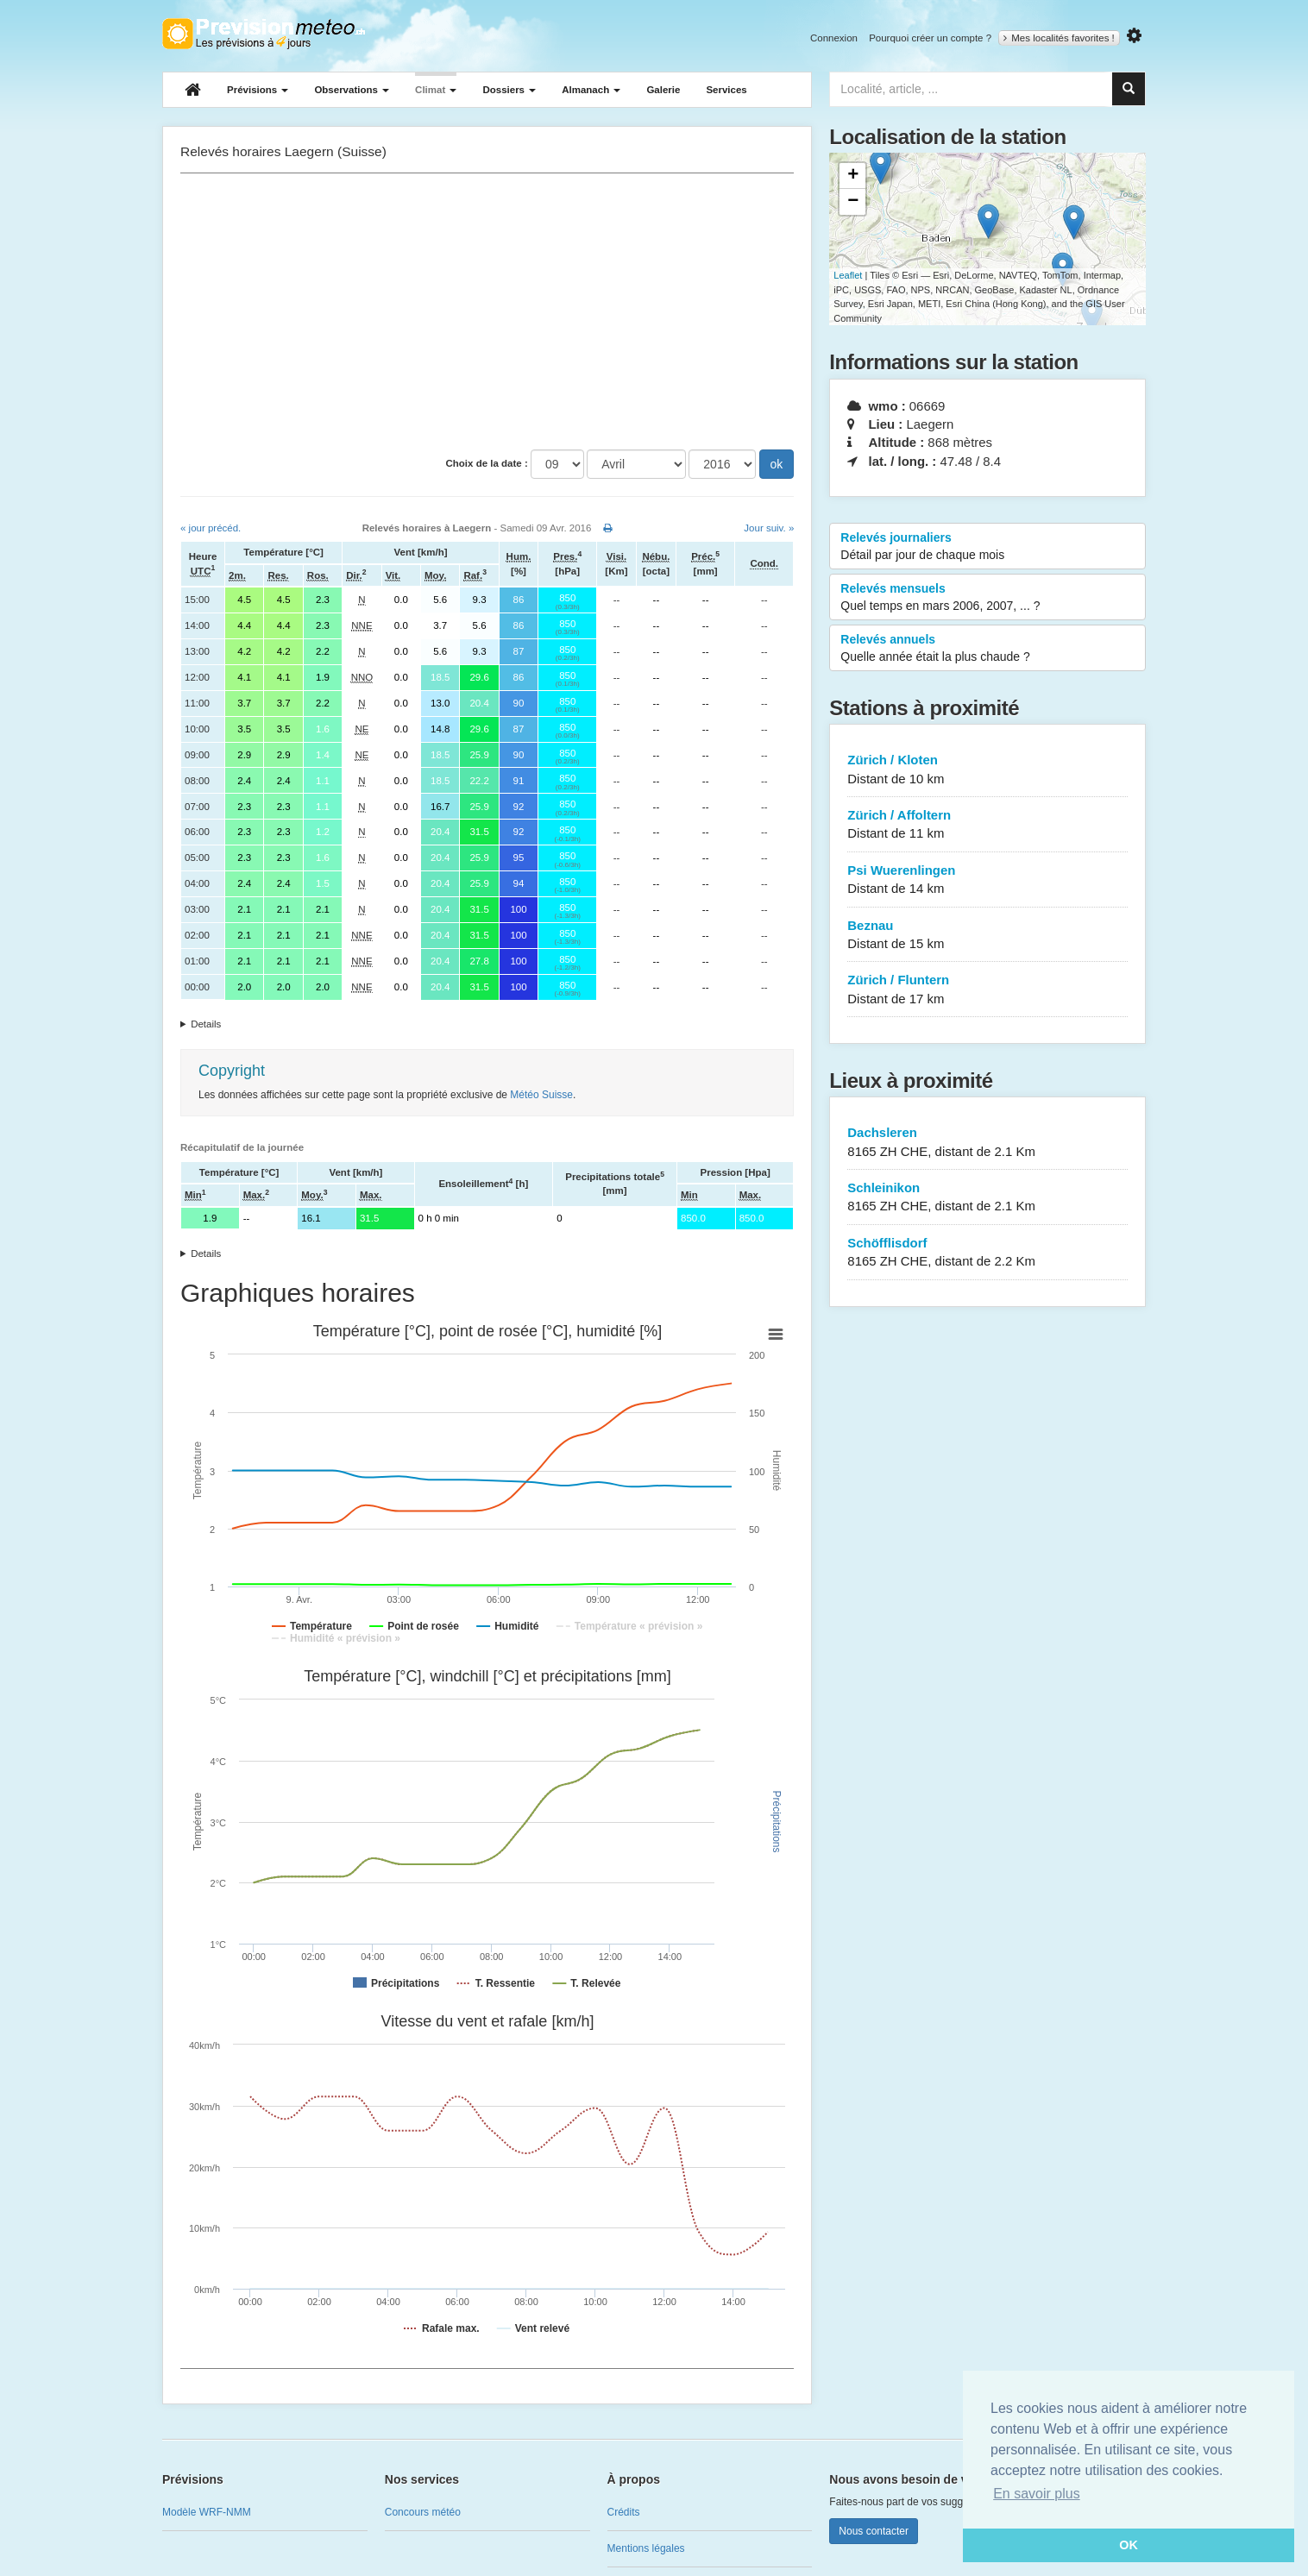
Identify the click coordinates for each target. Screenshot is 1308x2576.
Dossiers (509, 90)
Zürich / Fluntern (987, 990)
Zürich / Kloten (987, 770)
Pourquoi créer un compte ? (930, 38)
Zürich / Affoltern (987, 825)
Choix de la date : (487, 463)
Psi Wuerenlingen (987, 880)
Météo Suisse (541, 1095)
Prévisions (257, 90)
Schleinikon (987, 1198)
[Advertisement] (487, 311)
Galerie (663, 90)
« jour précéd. (210, 528)
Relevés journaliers (987, 547)
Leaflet (847, 275)
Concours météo (423, 2512)
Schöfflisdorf (987, 1253)
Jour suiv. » (769, 528)
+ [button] (852, 176)
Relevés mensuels (987, 597)
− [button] (852, 202)
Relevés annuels (987, 648)
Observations (351, 90)
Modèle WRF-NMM (206, 2512)
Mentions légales (646, 2548)
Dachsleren (987, 1142)
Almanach (591, 90)
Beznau (987, 935)
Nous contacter (874, 2531)
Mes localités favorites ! (1059, 38)
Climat (435, 90)
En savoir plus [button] (1036, 2493)
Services (726, 90)
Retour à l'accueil (263, 33)
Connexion (834, 38)
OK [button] (1128, 2545)
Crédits (623, 2512)
